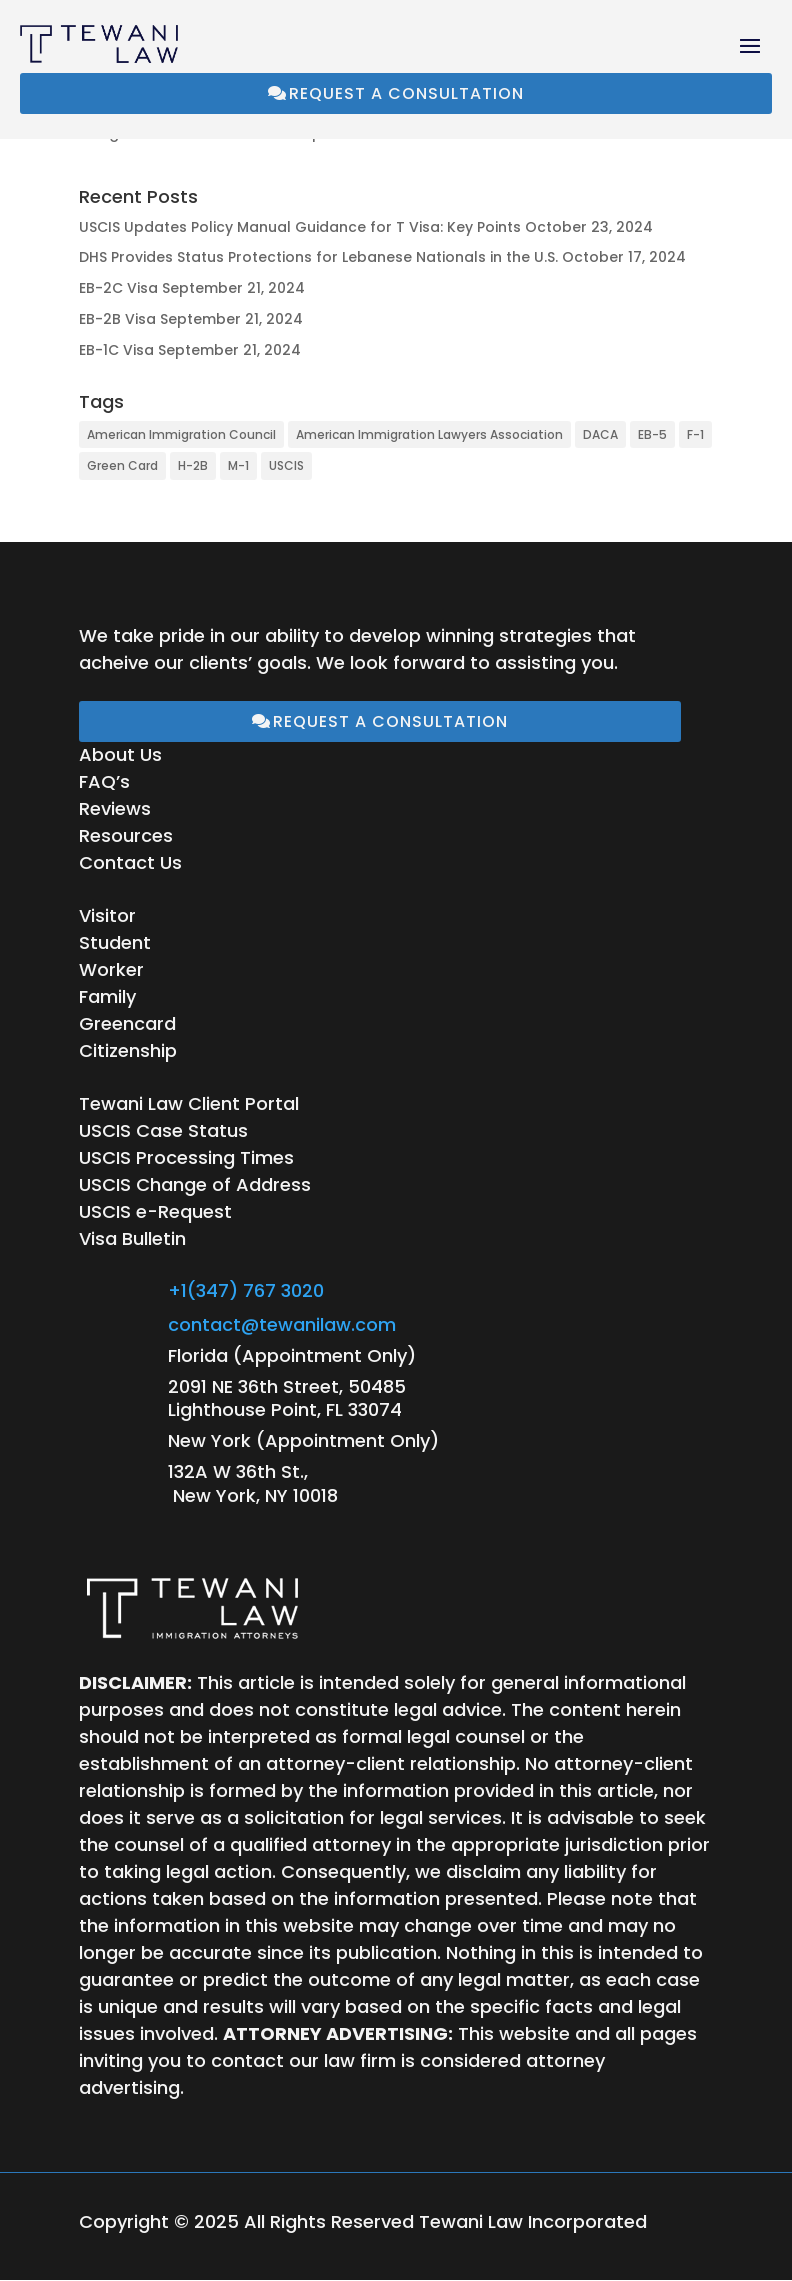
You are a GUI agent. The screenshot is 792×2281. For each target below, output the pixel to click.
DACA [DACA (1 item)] (600, 434)
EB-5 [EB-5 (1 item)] (652, 434)
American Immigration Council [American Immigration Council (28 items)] (181, 434)
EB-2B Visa (117, 319)
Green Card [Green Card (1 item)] (122, 465)
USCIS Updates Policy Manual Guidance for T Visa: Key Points (300, 227)
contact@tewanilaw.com (282, 1324)
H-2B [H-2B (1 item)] (193, 465)
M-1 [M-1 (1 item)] (238, 465)
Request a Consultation (406, 93)
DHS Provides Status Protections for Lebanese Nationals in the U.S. (318, 257)
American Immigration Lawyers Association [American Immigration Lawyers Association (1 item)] (429, 434)
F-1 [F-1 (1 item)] (695, 434)
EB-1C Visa (116, 350)
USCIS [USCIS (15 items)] (286, 465)
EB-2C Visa (118, 288)
